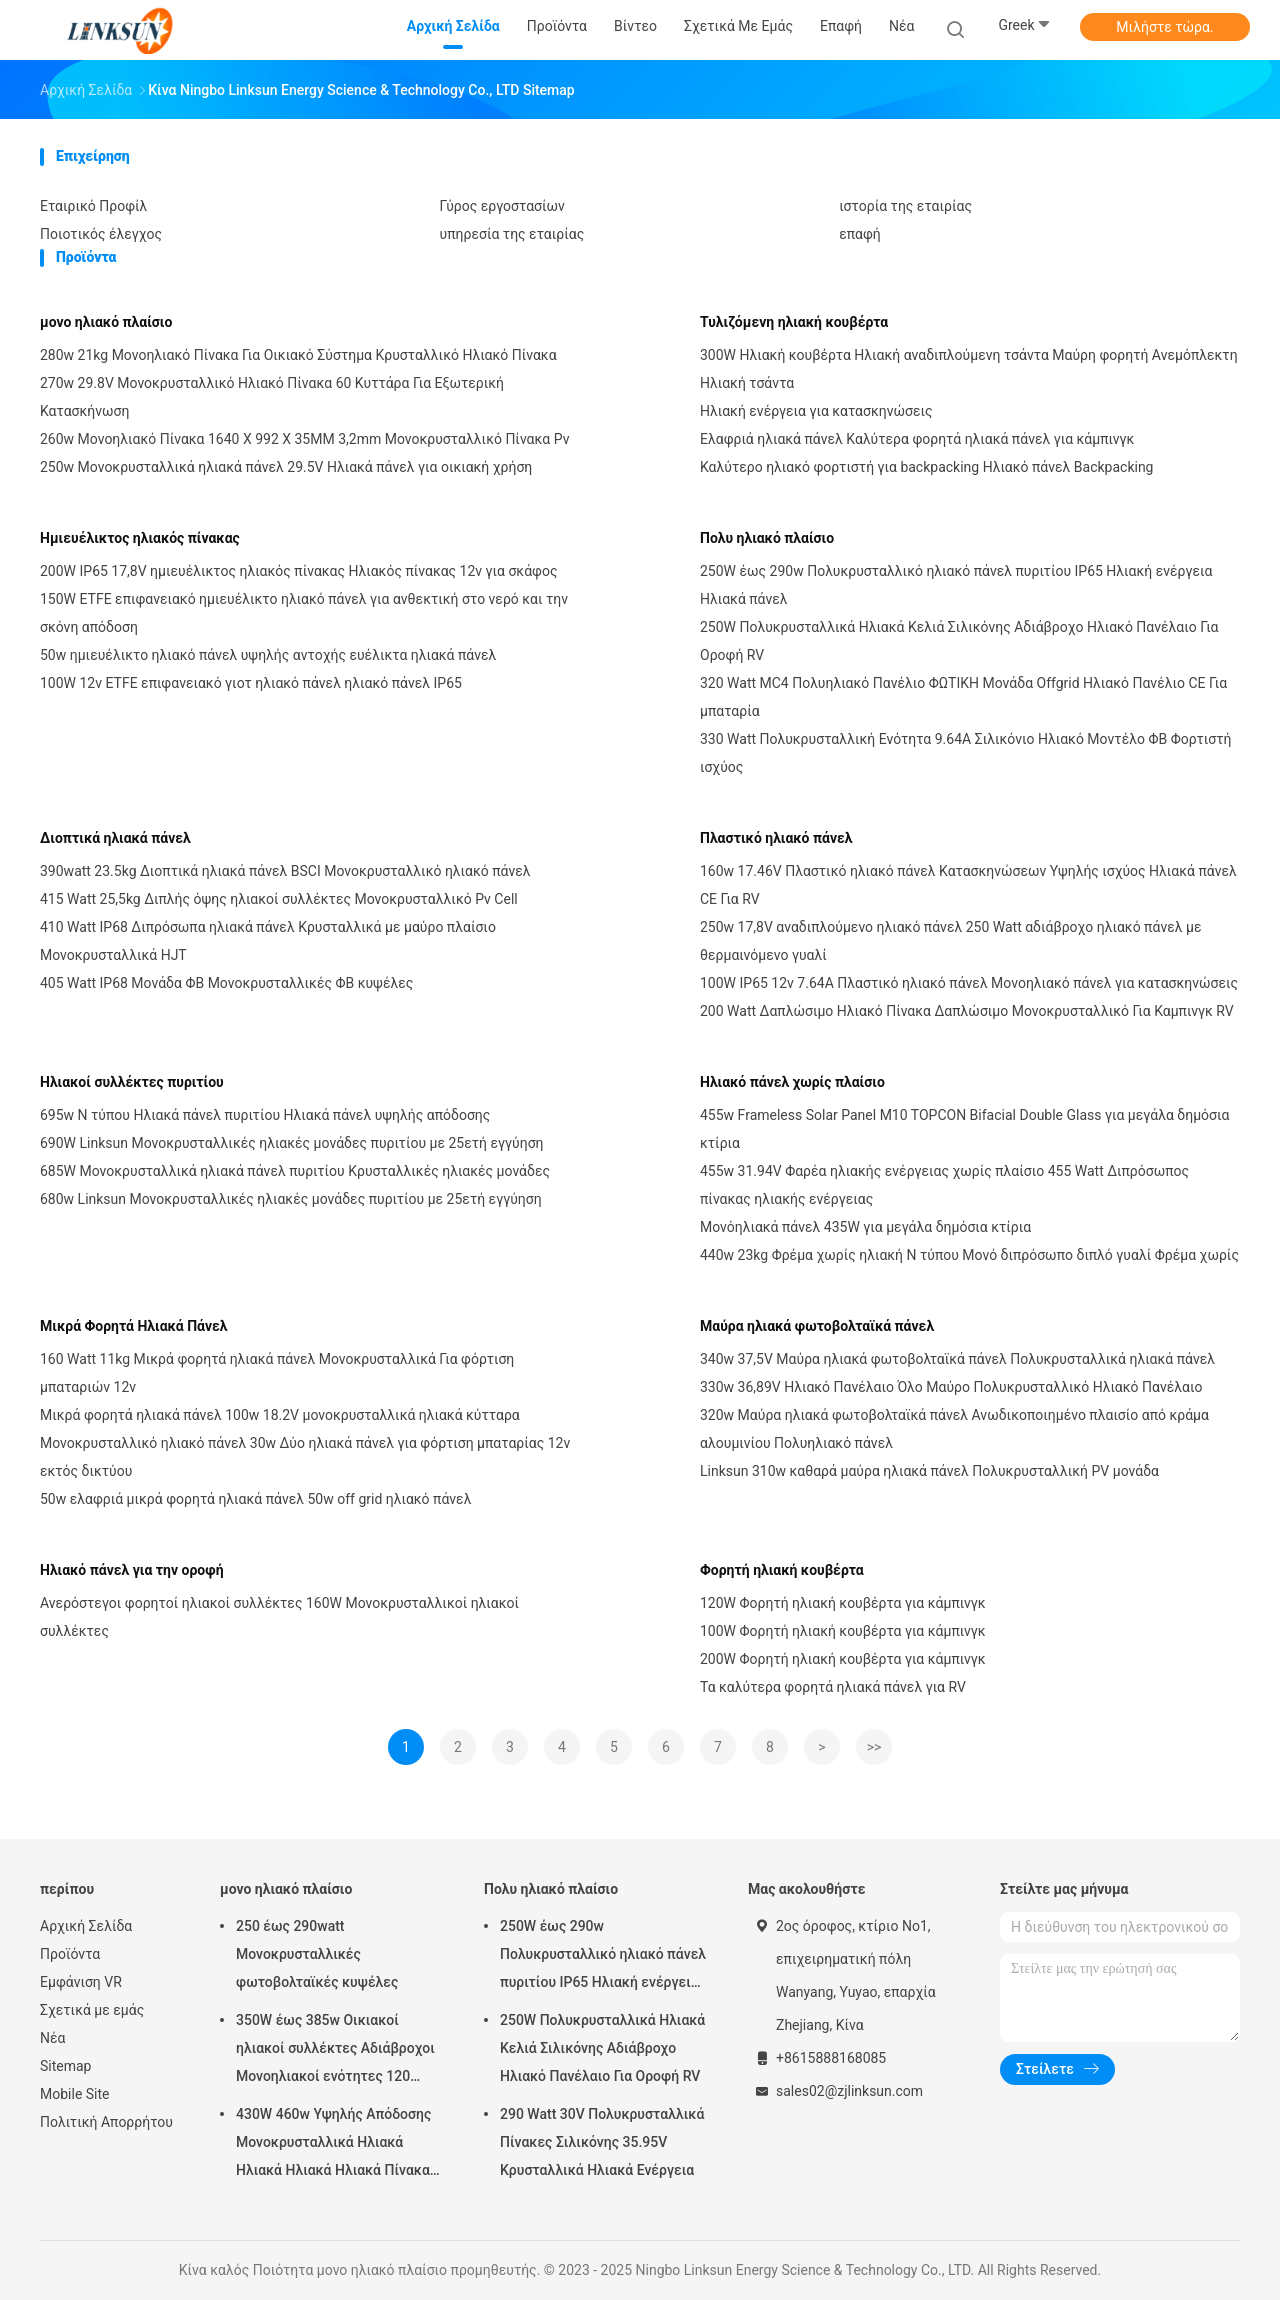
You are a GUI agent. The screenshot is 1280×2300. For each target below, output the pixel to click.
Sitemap (65, 2066)
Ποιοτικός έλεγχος (101, 234)
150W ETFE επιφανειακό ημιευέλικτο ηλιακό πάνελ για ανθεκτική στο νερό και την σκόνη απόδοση (304, 613)
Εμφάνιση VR (81, 1982)
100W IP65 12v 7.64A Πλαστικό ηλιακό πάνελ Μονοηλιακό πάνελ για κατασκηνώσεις (969, 983)
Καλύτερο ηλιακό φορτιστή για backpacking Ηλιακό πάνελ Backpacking (926, 467)
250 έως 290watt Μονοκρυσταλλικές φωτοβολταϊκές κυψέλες (317, 1954)
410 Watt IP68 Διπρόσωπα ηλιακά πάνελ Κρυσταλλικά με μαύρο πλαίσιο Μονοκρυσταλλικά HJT (268, 941)
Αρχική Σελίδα (86, 1926)
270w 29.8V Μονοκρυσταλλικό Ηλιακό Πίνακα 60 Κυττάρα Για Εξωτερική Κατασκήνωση (272, 397)
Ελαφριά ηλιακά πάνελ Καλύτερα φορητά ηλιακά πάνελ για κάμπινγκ (917, 439)
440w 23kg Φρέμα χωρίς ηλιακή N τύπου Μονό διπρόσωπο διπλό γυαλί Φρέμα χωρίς (969, 1255)
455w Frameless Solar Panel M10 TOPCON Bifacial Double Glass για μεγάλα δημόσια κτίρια (964, 1129)
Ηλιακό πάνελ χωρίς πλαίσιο (792, 1082)
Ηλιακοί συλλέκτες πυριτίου (132, 1082)
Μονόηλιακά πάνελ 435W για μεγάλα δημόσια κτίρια (865, 1227)
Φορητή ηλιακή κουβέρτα (782, 1570)
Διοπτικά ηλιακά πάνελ (115, 838)
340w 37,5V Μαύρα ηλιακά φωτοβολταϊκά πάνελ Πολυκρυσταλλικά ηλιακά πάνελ (957, 1359)
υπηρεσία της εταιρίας (512, 234)
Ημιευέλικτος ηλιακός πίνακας (140, 538)
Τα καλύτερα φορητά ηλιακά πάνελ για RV (833, 1687)
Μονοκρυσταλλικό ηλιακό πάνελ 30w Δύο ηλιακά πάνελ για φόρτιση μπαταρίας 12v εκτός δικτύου (305, 1457)
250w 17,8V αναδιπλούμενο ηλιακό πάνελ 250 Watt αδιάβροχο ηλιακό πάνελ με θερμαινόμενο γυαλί (950, 941)
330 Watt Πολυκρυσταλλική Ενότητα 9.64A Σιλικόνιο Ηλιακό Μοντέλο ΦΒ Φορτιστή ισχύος (965, 753)
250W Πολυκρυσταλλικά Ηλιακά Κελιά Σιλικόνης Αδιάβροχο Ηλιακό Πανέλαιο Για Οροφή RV (959, 641)
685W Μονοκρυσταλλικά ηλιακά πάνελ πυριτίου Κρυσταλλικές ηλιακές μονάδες (295, 1171)
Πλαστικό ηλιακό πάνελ (776, 838)
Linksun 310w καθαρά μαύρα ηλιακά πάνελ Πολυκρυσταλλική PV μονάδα (929, 1471)
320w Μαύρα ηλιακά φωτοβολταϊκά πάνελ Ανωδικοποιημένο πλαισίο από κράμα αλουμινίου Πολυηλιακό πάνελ (954, 1429)
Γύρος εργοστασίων (502, 206)
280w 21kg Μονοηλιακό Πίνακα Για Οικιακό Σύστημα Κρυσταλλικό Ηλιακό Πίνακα (298, 355)
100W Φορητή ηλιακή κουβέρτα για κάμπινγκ (843, 1631)
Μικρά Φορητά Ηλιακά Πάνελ (134, 1326)
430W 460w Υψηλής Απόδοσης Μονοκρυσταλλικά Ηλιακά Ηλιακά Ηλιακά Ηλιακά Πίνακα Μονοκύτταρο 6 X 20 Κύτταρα (333, 2145)
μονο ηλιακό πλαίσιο (106, 322)
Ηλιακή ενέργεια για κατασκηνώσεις (816, 411)
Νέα (52, 2038)
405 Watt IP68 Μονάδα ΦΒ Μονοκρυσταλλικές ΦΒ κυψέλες (226, 983)
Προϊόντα (70, 1954)
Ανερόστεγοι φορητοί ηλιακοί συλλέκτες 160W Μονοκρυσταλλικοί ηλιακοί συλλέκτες (279, 1617)
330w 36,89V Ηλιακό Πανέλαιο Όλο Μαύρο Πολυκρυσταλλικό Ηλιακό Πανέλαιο (951, 1387)
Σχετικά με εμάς (92, 2010)
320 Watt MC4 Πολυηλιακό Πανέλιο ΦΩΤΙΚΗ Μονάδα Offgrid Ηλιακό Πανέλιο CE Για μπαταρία (963, 697)
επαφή (860, 234)
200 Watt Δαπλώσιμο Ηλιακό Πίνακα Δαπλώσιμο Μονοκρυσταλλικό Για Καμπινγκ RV (967, 1011)
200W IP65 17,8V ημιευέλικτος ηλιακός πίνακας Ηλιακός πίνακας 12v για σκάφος (298, 571)
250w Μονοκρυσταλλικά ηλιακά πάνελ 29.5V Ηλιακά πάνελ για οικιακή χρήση (286, 467)
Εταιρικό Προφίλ (93, 206)
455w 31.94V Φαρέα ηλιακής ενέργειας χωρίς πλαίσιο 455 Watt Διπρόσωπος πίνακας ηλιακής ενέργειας (944, 1185)
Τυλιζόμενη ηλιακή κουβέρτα (794, 322)
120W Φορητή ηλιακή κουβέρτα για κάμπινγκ (843, 1603)
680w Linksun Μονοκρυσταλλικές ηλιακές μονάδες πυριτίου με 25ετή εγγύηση (291, 1199)
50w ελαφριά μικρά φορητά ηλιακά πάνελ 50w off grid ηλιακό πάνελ (255, 1499)
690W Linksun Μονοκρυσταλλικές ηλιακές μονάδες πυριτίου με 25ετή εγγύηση (292, 1143)
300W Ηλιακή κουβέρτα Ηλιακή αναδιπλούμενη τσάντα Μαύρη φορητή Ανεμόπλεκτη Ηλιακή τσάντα (969, 369)
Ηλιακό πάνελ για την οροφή (132, 1570)
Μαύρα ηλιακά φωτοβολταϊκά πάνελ (817, 1326)
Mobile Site (75, 2094)
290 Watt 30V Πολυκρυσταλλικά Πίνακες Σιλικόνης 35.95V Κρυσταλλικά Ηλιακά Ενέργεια (602, 2142)
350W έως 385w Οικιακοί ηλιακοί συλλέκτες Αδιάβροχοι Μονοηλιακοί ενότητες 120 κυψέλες (335, 2051)
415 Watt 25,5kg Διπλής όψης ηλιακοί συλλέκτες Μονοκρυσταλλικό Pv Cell (279, 899)
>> (874, 1747)
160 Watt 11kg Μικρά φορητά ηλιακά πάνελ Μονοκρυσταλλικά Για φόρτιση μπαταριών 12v (277, 1373)
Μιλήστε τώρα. (1164, 27)
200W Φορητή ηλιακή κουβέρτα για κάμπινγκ (843, 1659)
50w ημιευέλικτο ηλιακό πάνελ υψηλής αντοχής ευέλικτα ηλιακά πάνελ (268, 655)
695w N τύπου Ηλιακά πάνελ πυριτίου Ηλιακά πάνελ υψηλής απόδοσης (265, 1115)
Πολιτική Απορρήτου (106, 2122)
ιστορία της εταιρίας (905, 206)
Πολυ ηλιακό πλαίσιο (767, 538)
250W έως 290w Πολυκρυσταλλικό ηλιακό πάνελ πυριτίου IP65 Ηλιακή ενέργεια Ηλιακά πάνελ (956, 585)
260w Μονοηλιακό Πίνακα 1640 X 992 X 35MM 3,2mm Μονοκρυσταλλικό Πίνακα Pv (304, 439)
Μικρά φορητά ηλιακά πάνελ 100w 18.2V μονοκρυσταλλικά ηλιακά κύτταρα (280, 1415)
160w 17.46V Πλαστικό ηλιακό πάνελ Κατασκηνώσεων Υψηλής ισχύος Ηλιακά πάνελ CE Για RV (968, 885)
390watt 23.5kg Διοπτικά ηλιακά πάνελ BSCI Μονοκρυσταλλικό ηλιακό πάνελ (285, 871)
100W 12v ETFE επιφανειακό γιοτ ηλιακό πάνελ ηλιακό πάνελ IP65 (251, 683)
